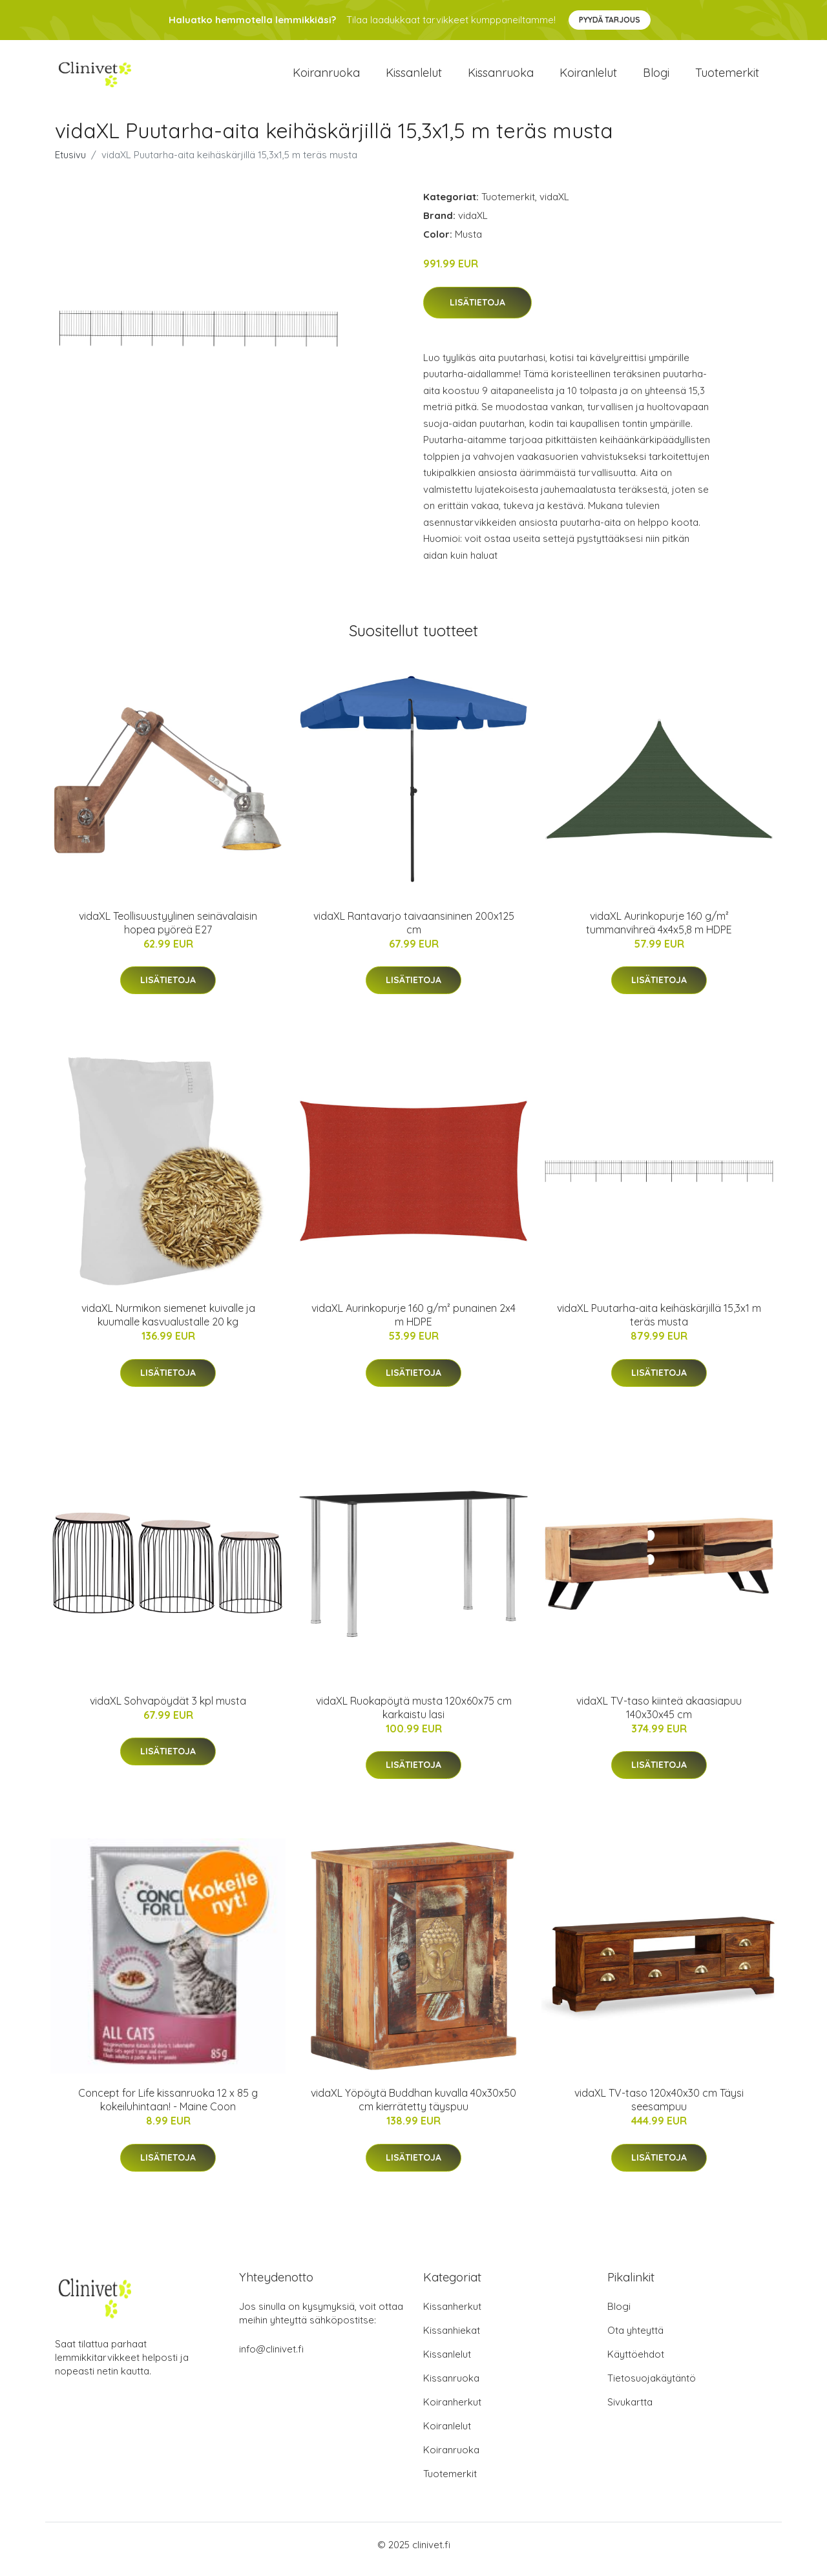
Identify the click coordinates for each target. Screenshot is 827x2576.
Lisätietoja (477, 311)
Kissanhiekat (451, 2339)
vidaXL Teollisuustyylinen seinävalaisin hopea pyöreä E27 (168, 932)
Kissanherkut (452, 2315)
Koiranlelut (588, 77)
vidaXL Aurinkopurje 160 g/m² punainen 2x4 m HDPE (413, 1324)
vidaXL (554, 206)
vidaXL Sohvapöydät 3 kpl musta (168, 1709)
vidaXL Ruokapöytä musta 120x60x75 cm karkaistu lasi (414, 1716)
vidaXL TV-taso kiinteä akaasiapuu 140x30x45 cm (659, 1716)
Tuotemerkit (727, 77)
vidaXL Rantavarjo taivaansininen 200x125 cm (413, 932)
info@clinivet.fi (271, 2358)
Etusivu (70, 164)
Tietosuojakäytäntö (651, 2387)
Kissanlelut (414, 77)
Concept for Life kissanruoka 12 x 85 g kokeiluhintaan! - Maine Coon (168, 2108)
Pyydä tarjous (609, 20)
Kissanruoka (501, 77)
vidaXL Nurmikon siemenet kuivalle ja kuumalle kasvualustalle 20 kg (168, 1324)
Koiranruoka (326, 77)
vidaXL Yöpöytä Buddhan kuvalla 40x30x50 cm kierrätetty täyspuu (413, 2108)
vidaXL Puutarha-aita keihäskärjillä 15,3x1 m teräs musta (659, 1324)
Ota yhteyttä (635, 2339)
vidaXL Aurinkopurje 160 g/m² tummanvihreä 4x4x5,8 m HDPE (659, 932)
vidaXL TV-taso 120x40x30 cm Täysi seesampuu (659, 2108)
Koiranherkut (452, 2411)
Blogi (656, 77)
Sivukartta (630, 2411)
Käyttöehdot (635, 2363)
